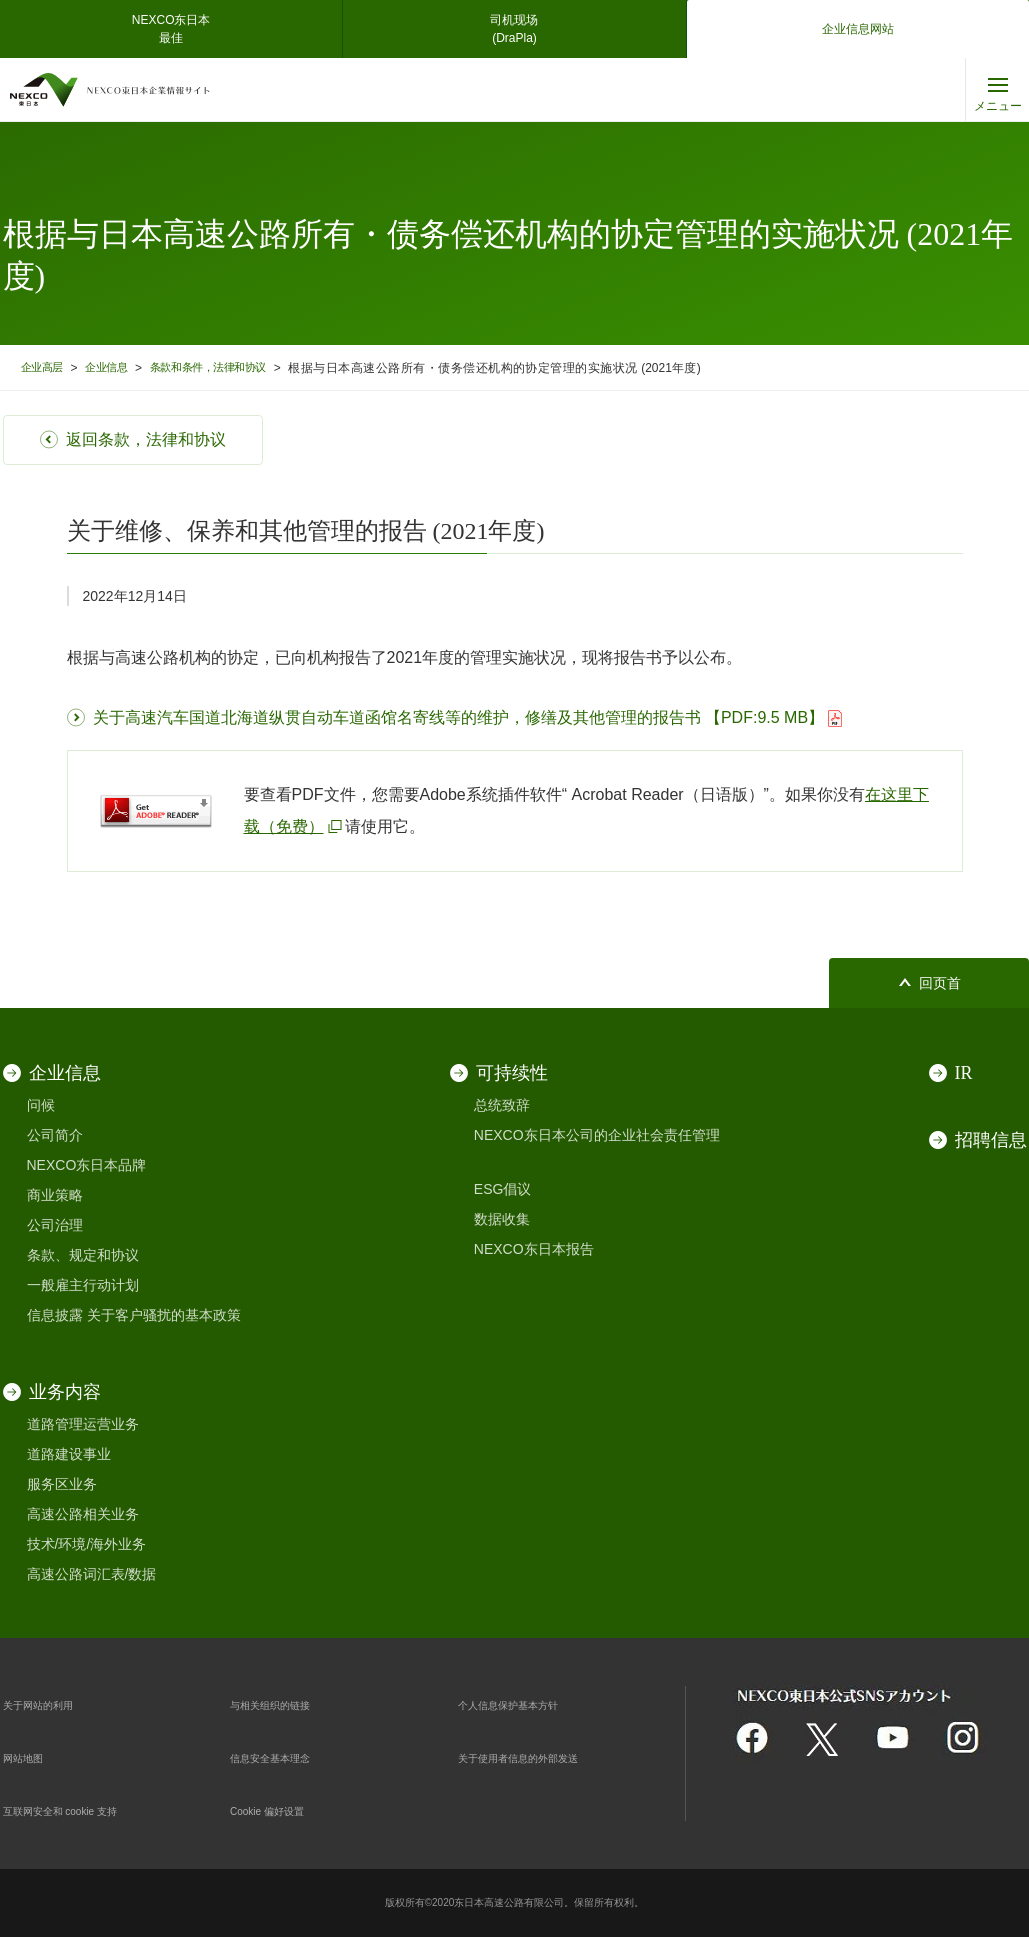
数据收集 (502, 1219)
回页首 (940, 983)
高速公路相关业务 (83, 1514)
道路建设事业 (69, 1454)
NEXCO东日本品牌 (87, 1165)
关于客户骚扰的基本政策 (164, 1315)
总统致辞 (502, 1105)
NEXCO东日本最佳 (171, 29)
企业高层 (46, 367)
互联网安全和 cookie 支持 (83, 1810)
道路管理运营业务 (83, 1424)
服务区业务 (62, 1484)
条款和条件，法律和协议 (233, 367)
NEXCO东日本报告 (534, 1249)
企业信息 (118, 367)
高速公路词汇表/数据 (92, 1574)
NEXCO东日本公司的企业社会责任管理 (597, 1135)
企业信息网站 (858, 29)
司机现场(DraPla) (514, 29)
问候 (41, 1105)
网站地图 (31, 1757)
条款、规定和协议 (83, 1255)
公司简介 (55, 1135)
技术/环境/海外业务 (87, 1544)
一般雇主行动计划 (83, 1285)
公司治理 (55, 1225)
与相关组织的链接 (286, 1704)
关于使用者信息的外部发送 (542, 1757)
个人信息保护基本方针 (528, 1704)
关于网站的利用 (52, 1704)
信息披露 (55, 1315)
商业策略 (55, 1195)
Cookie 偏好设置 (281, 1810)
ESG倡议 (503, 1189)
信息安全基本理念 (286, 1757)
